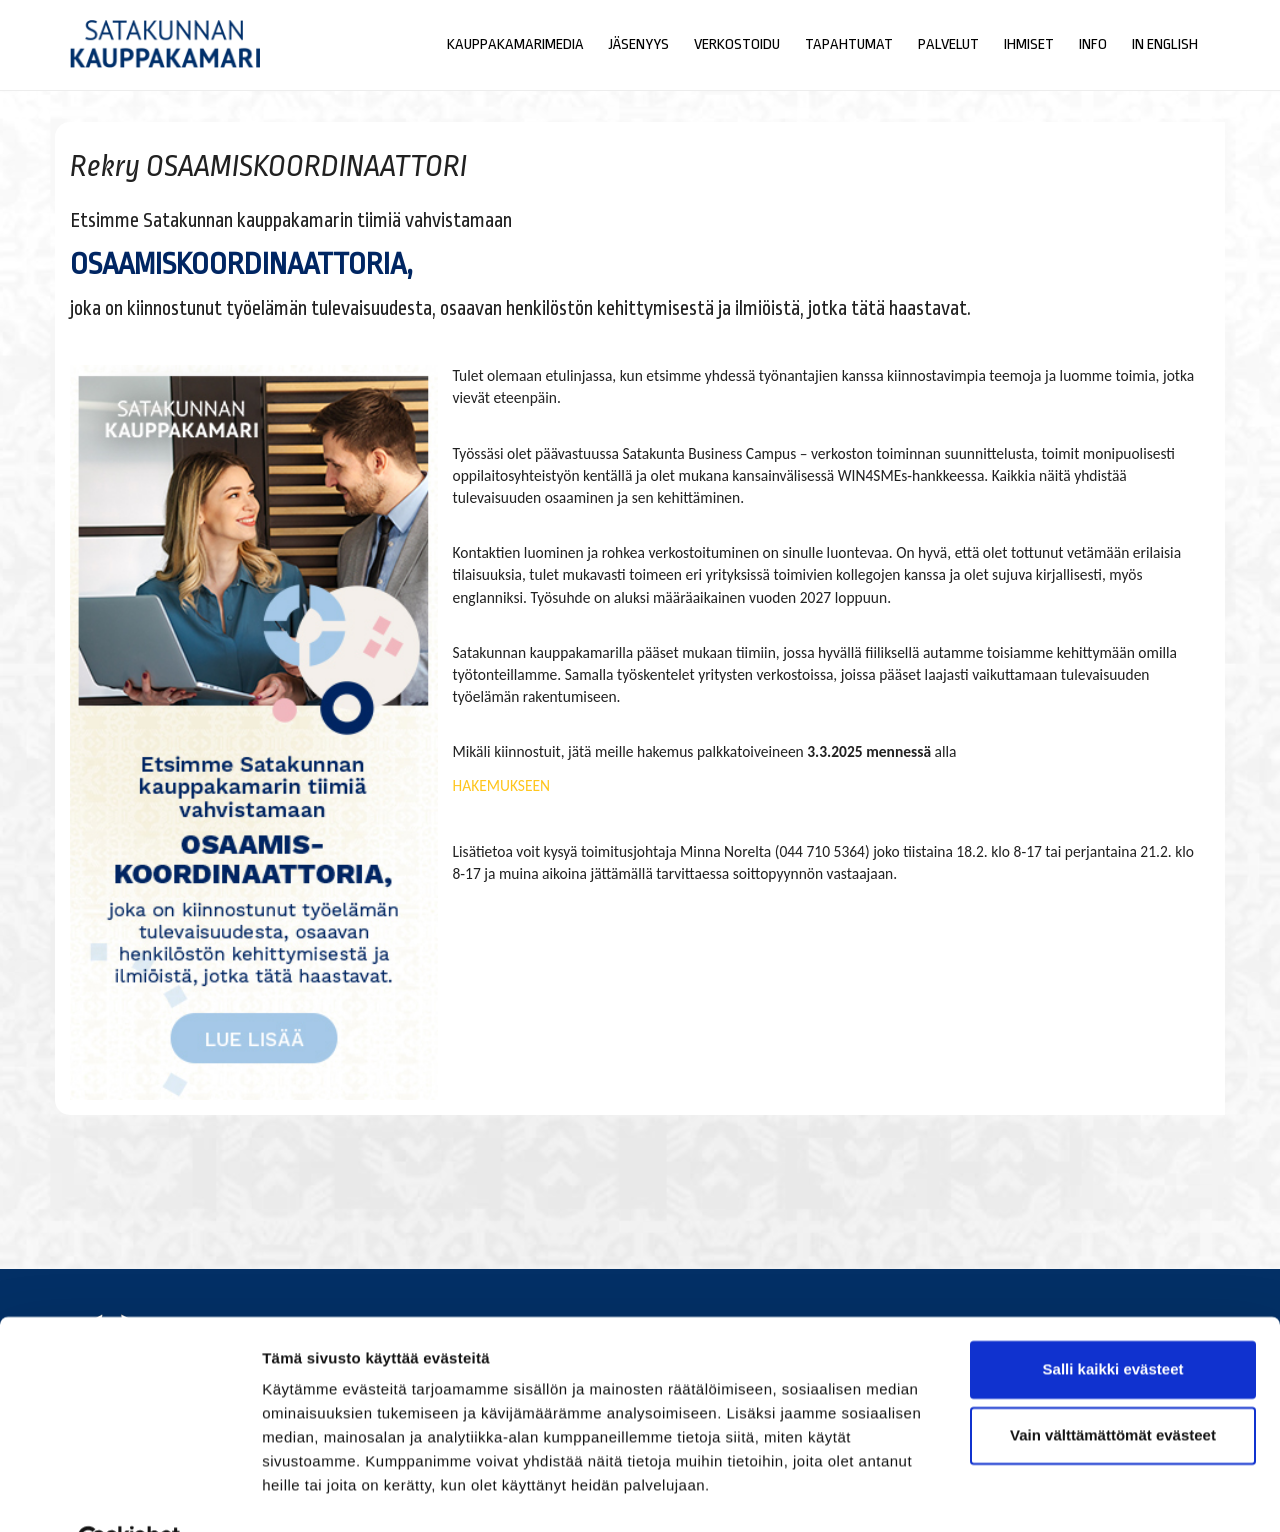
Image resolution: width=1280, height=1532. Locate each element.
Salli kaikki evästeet (1113, 1321)
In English (1165, 44)
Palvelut (948, 44)
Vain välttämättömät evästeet (1113, 1386)
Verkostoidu (737, 44)
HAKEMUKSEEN (502, 785)
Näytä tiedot (305, 1492)
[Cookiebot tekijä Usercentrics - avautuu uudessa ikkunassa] (129, 1493)
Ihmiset (1029, 44)
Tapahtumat (849, 44)
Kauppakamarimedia (515, 44)
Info (1093, 44)
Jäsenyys (639, 44)
